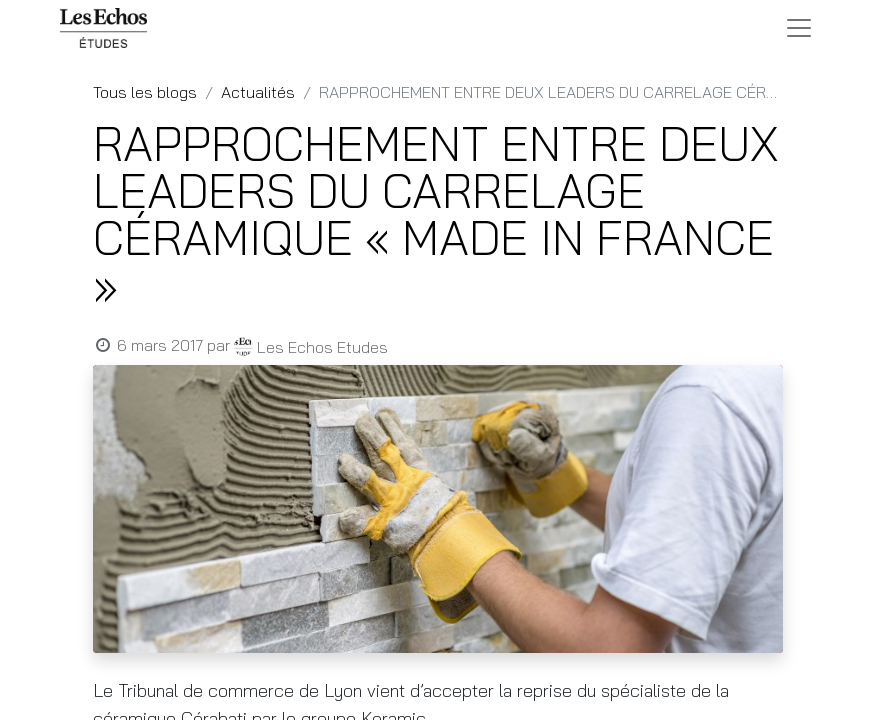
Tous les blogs (145, 92)
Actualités (258, 92)
